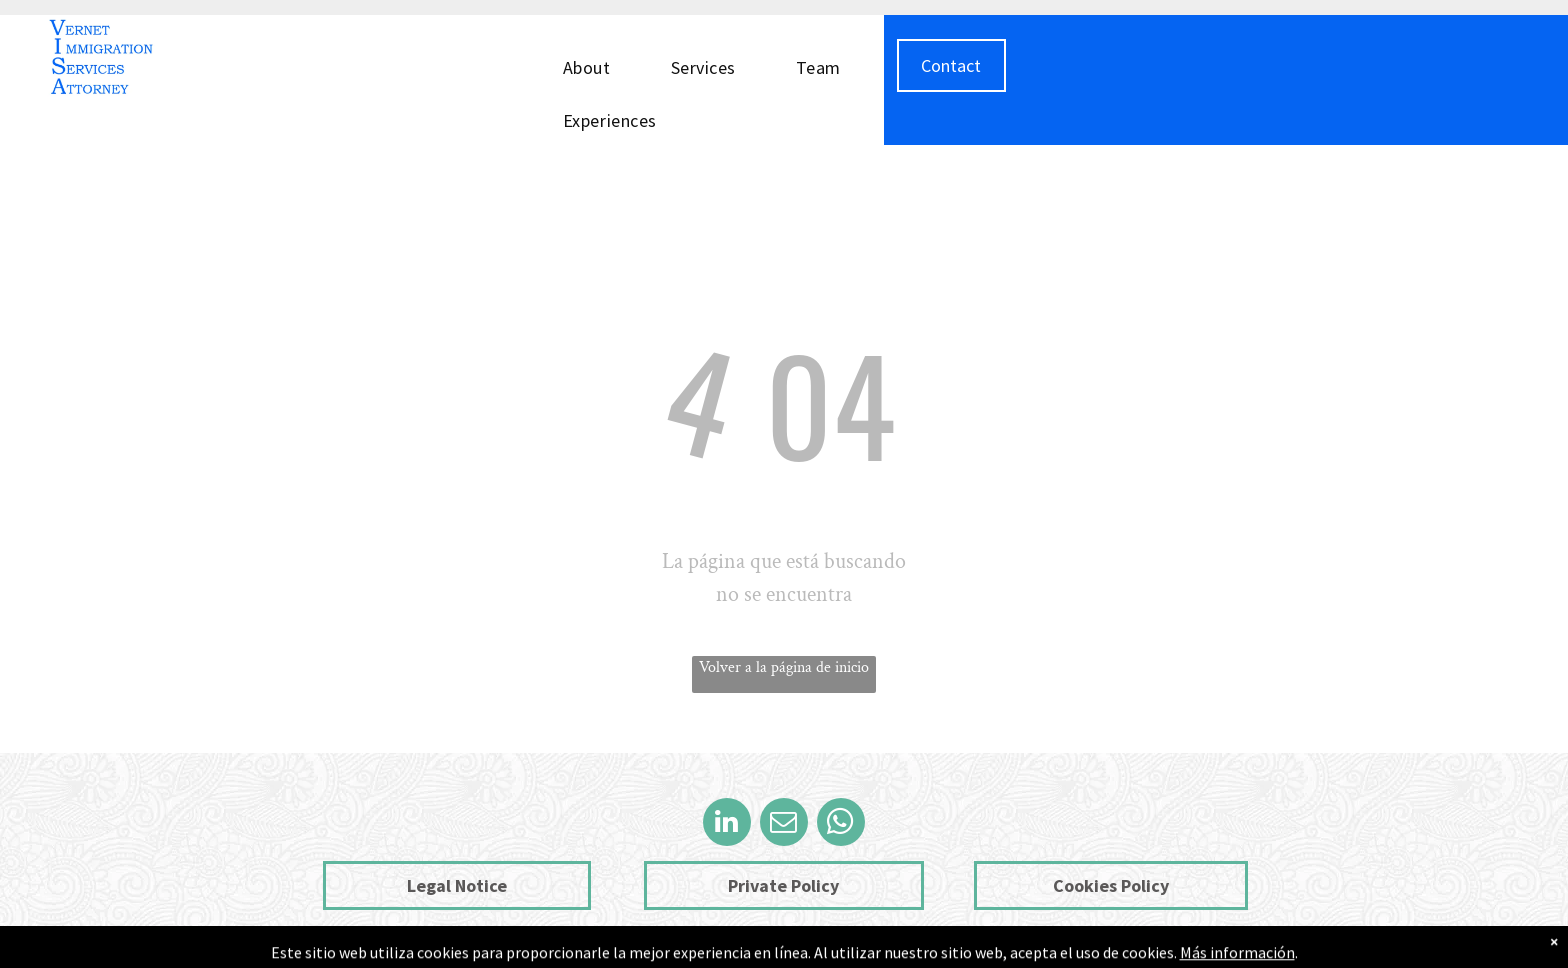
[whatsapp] (841, 824)
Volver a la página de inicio (784, 667)
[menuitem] (597, 65)
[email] (784, 824)
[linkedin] (727, 824)
